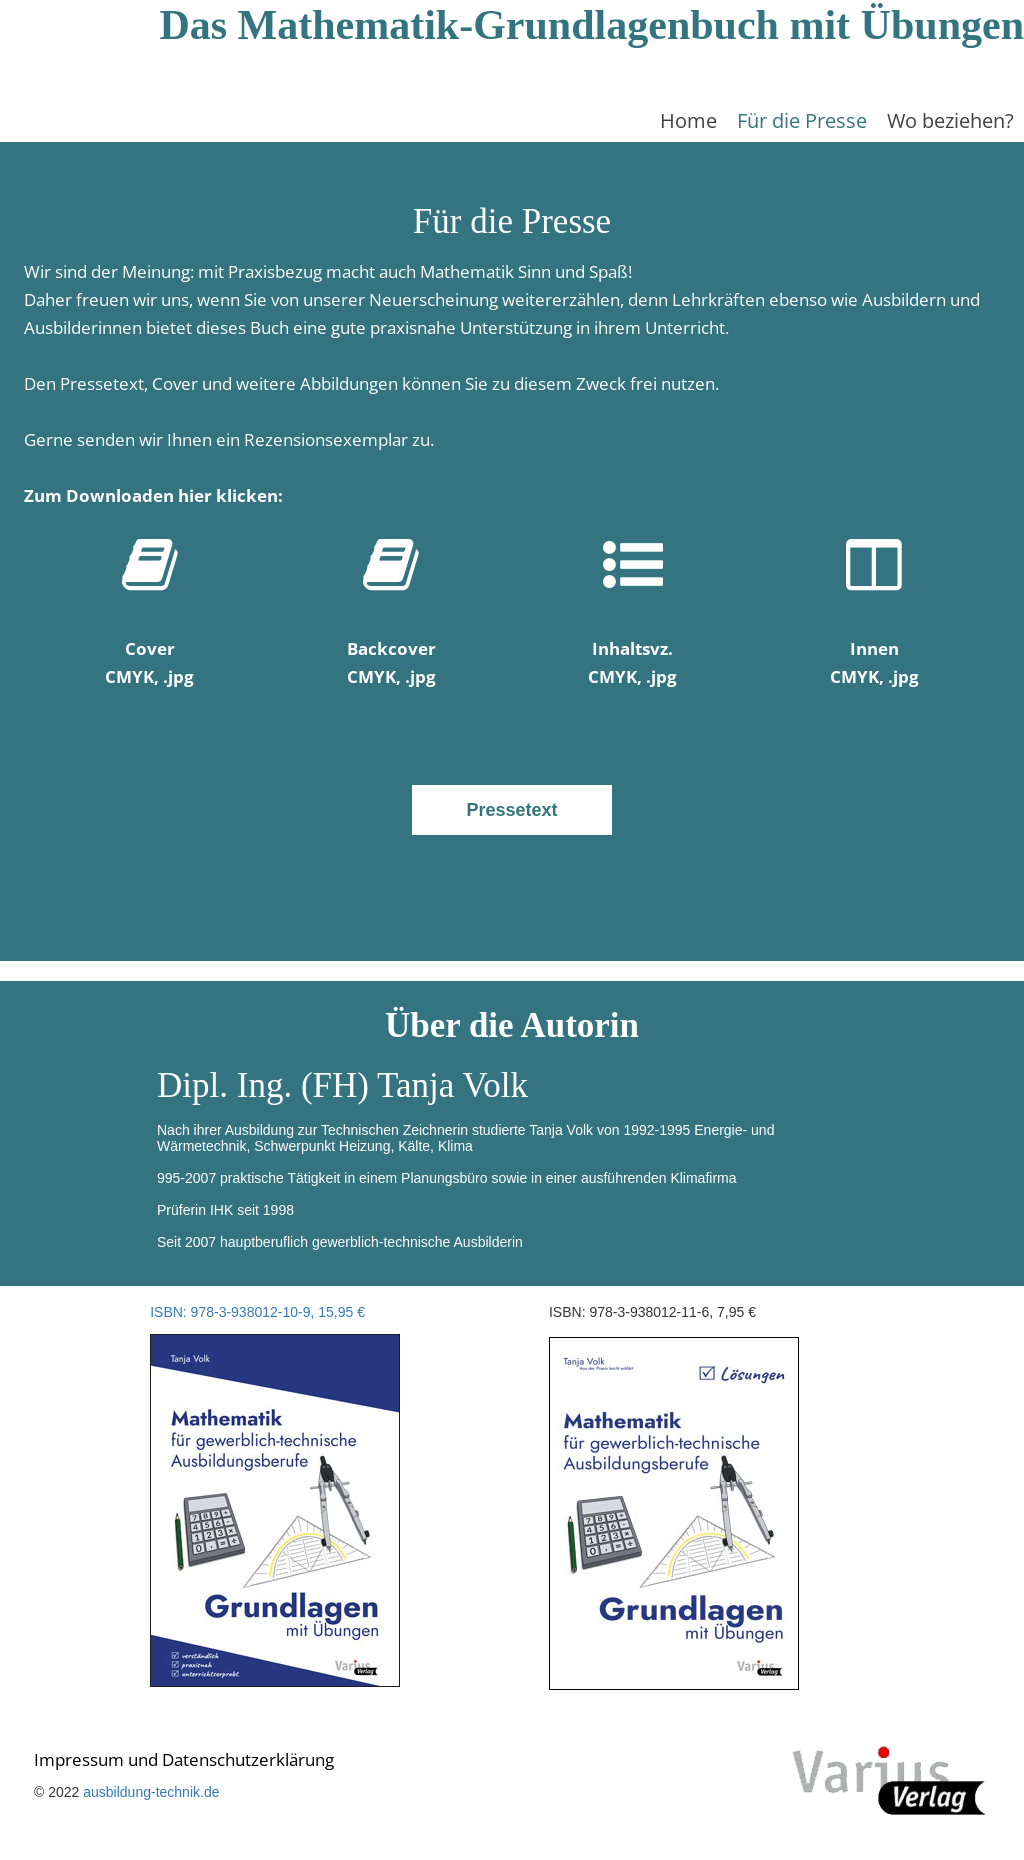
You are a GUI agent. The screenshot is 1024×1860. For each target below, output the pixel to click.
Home (688, 120)
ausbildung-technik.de (151, 1792)
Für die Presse (802, 120)
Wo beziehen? (950, 120)
